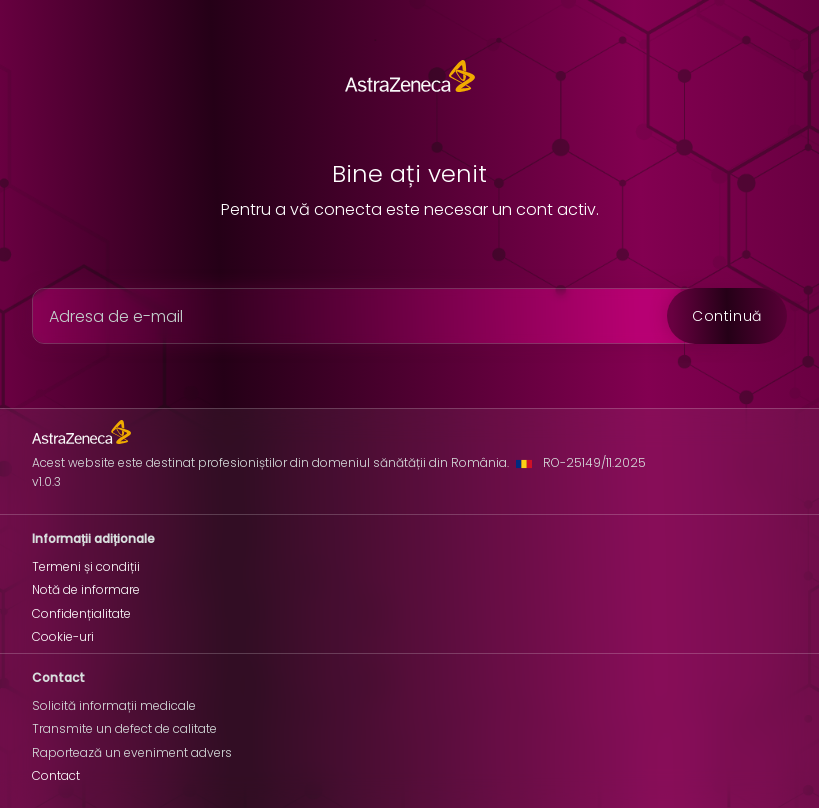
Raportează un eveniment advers (132, 752)
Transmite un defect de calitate (124, 728)
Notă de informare (86, 589)
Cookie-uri (63, 636)
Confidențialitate (81, 613)
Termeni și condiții (86, 566)
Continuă (727, 316)
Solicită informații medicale (114, 705)
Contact (56, 775)
